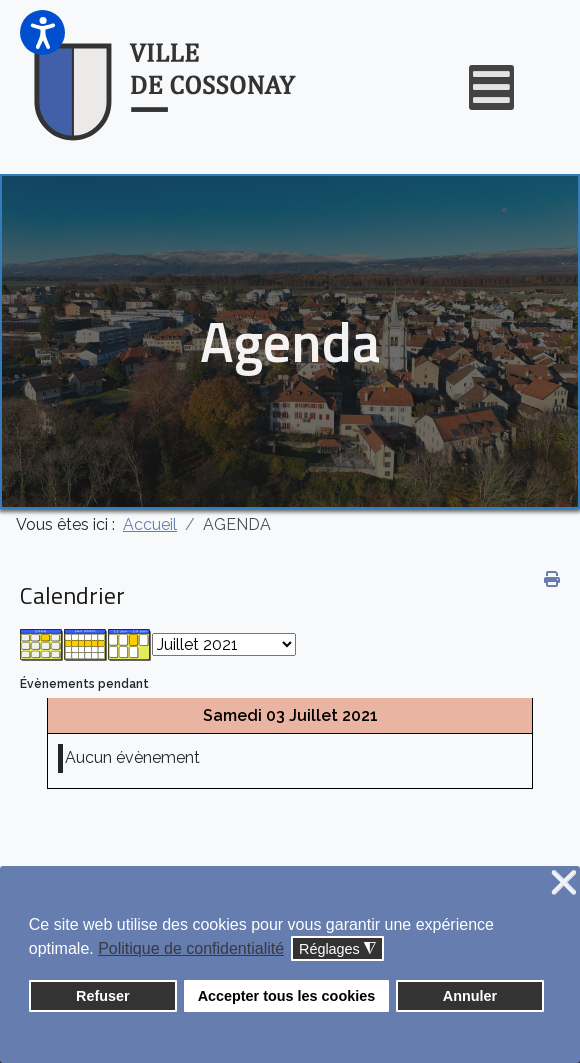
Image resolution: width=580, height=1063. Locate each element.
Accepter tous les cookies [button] (287, 996)
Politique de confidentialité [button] (191, 948)
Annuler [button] (470, 996)
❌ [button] (564, 883)
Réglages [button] (337, 949)
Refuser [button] (103, 996)
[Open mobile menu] (491, 87)
